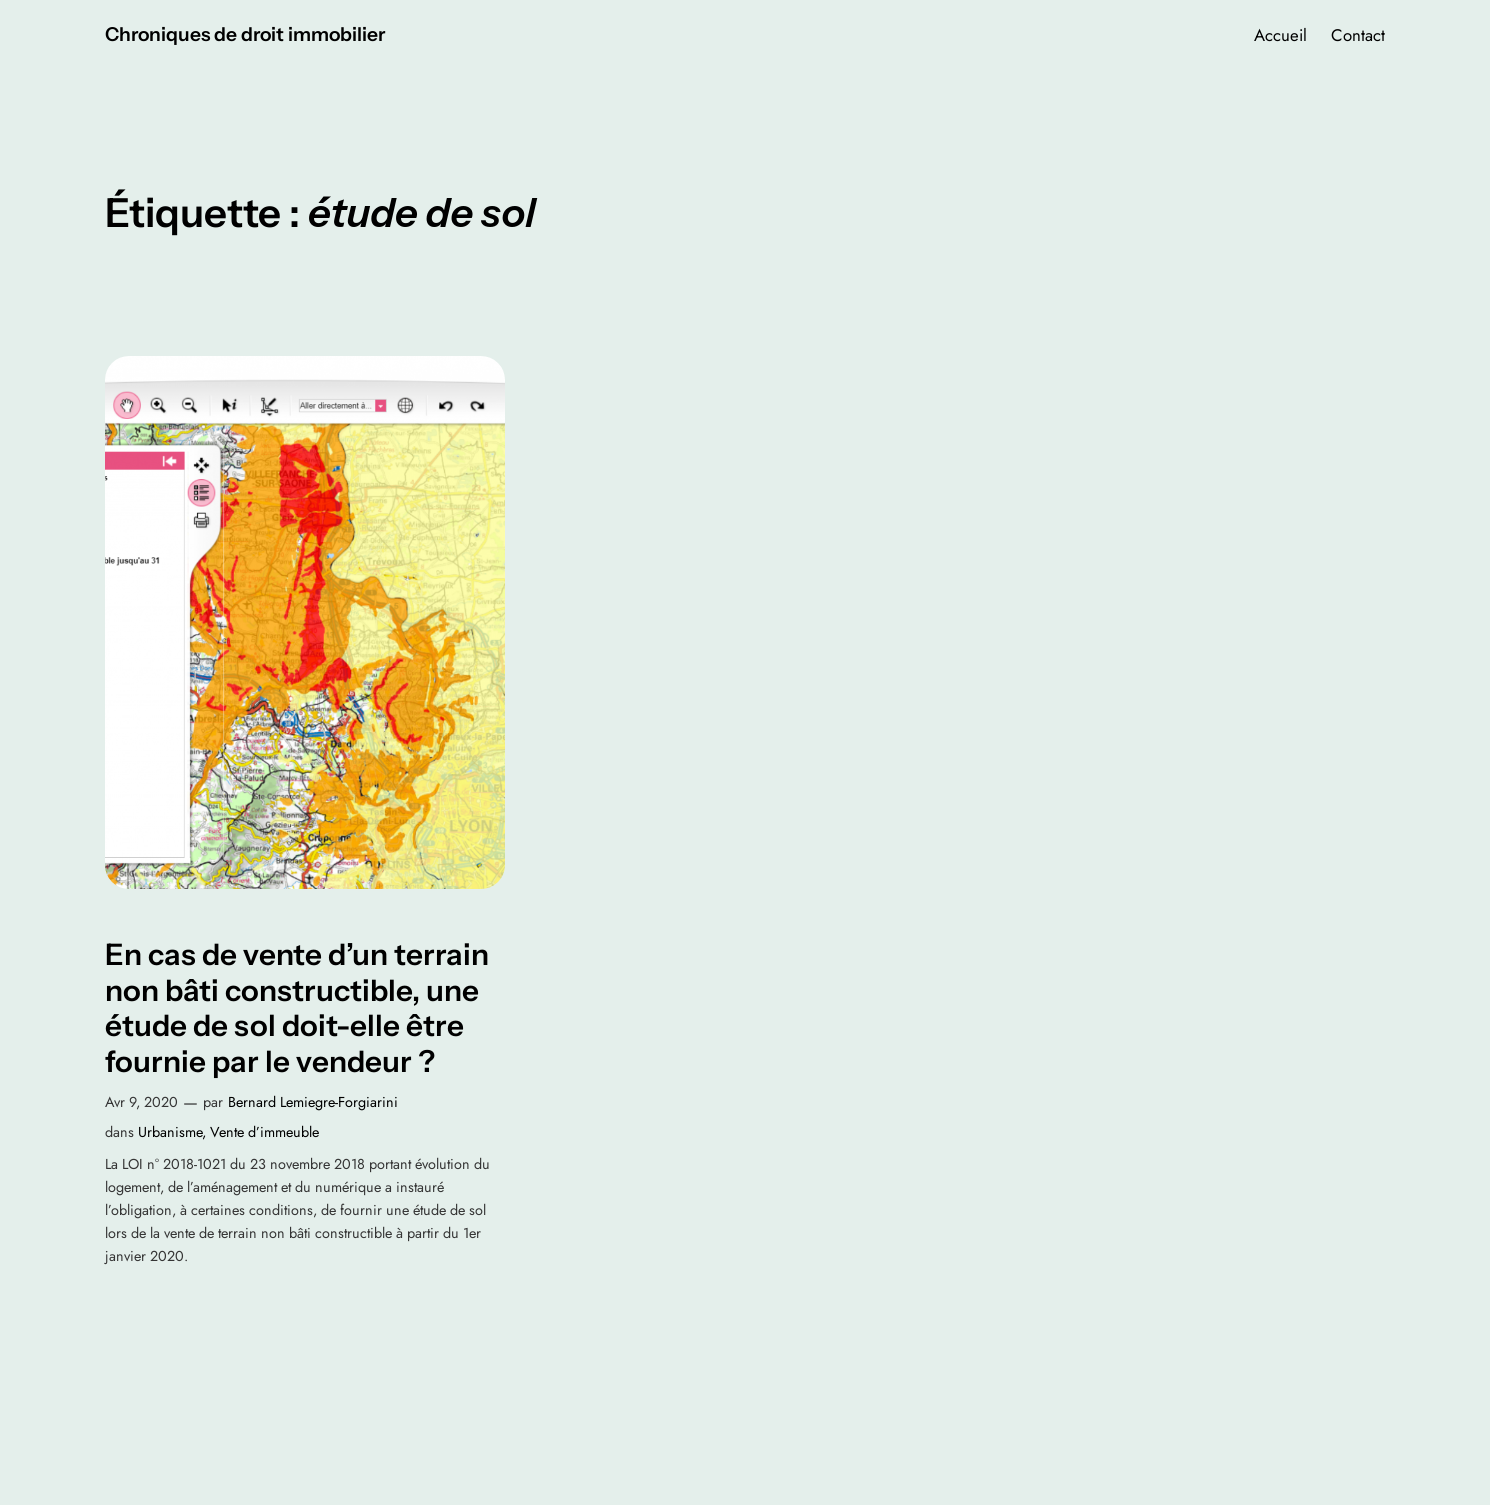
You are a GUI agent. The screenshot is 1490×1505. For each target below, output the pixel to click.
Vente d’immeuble (264, 1132)
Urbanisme (170, 1132)
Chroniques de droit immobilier (245, 34)
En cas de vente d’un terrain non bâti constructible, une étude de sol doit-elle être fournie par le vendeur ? (297, 1008)
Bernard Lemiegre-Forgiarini (313, 1102)
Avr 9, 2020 (141, 1102)
